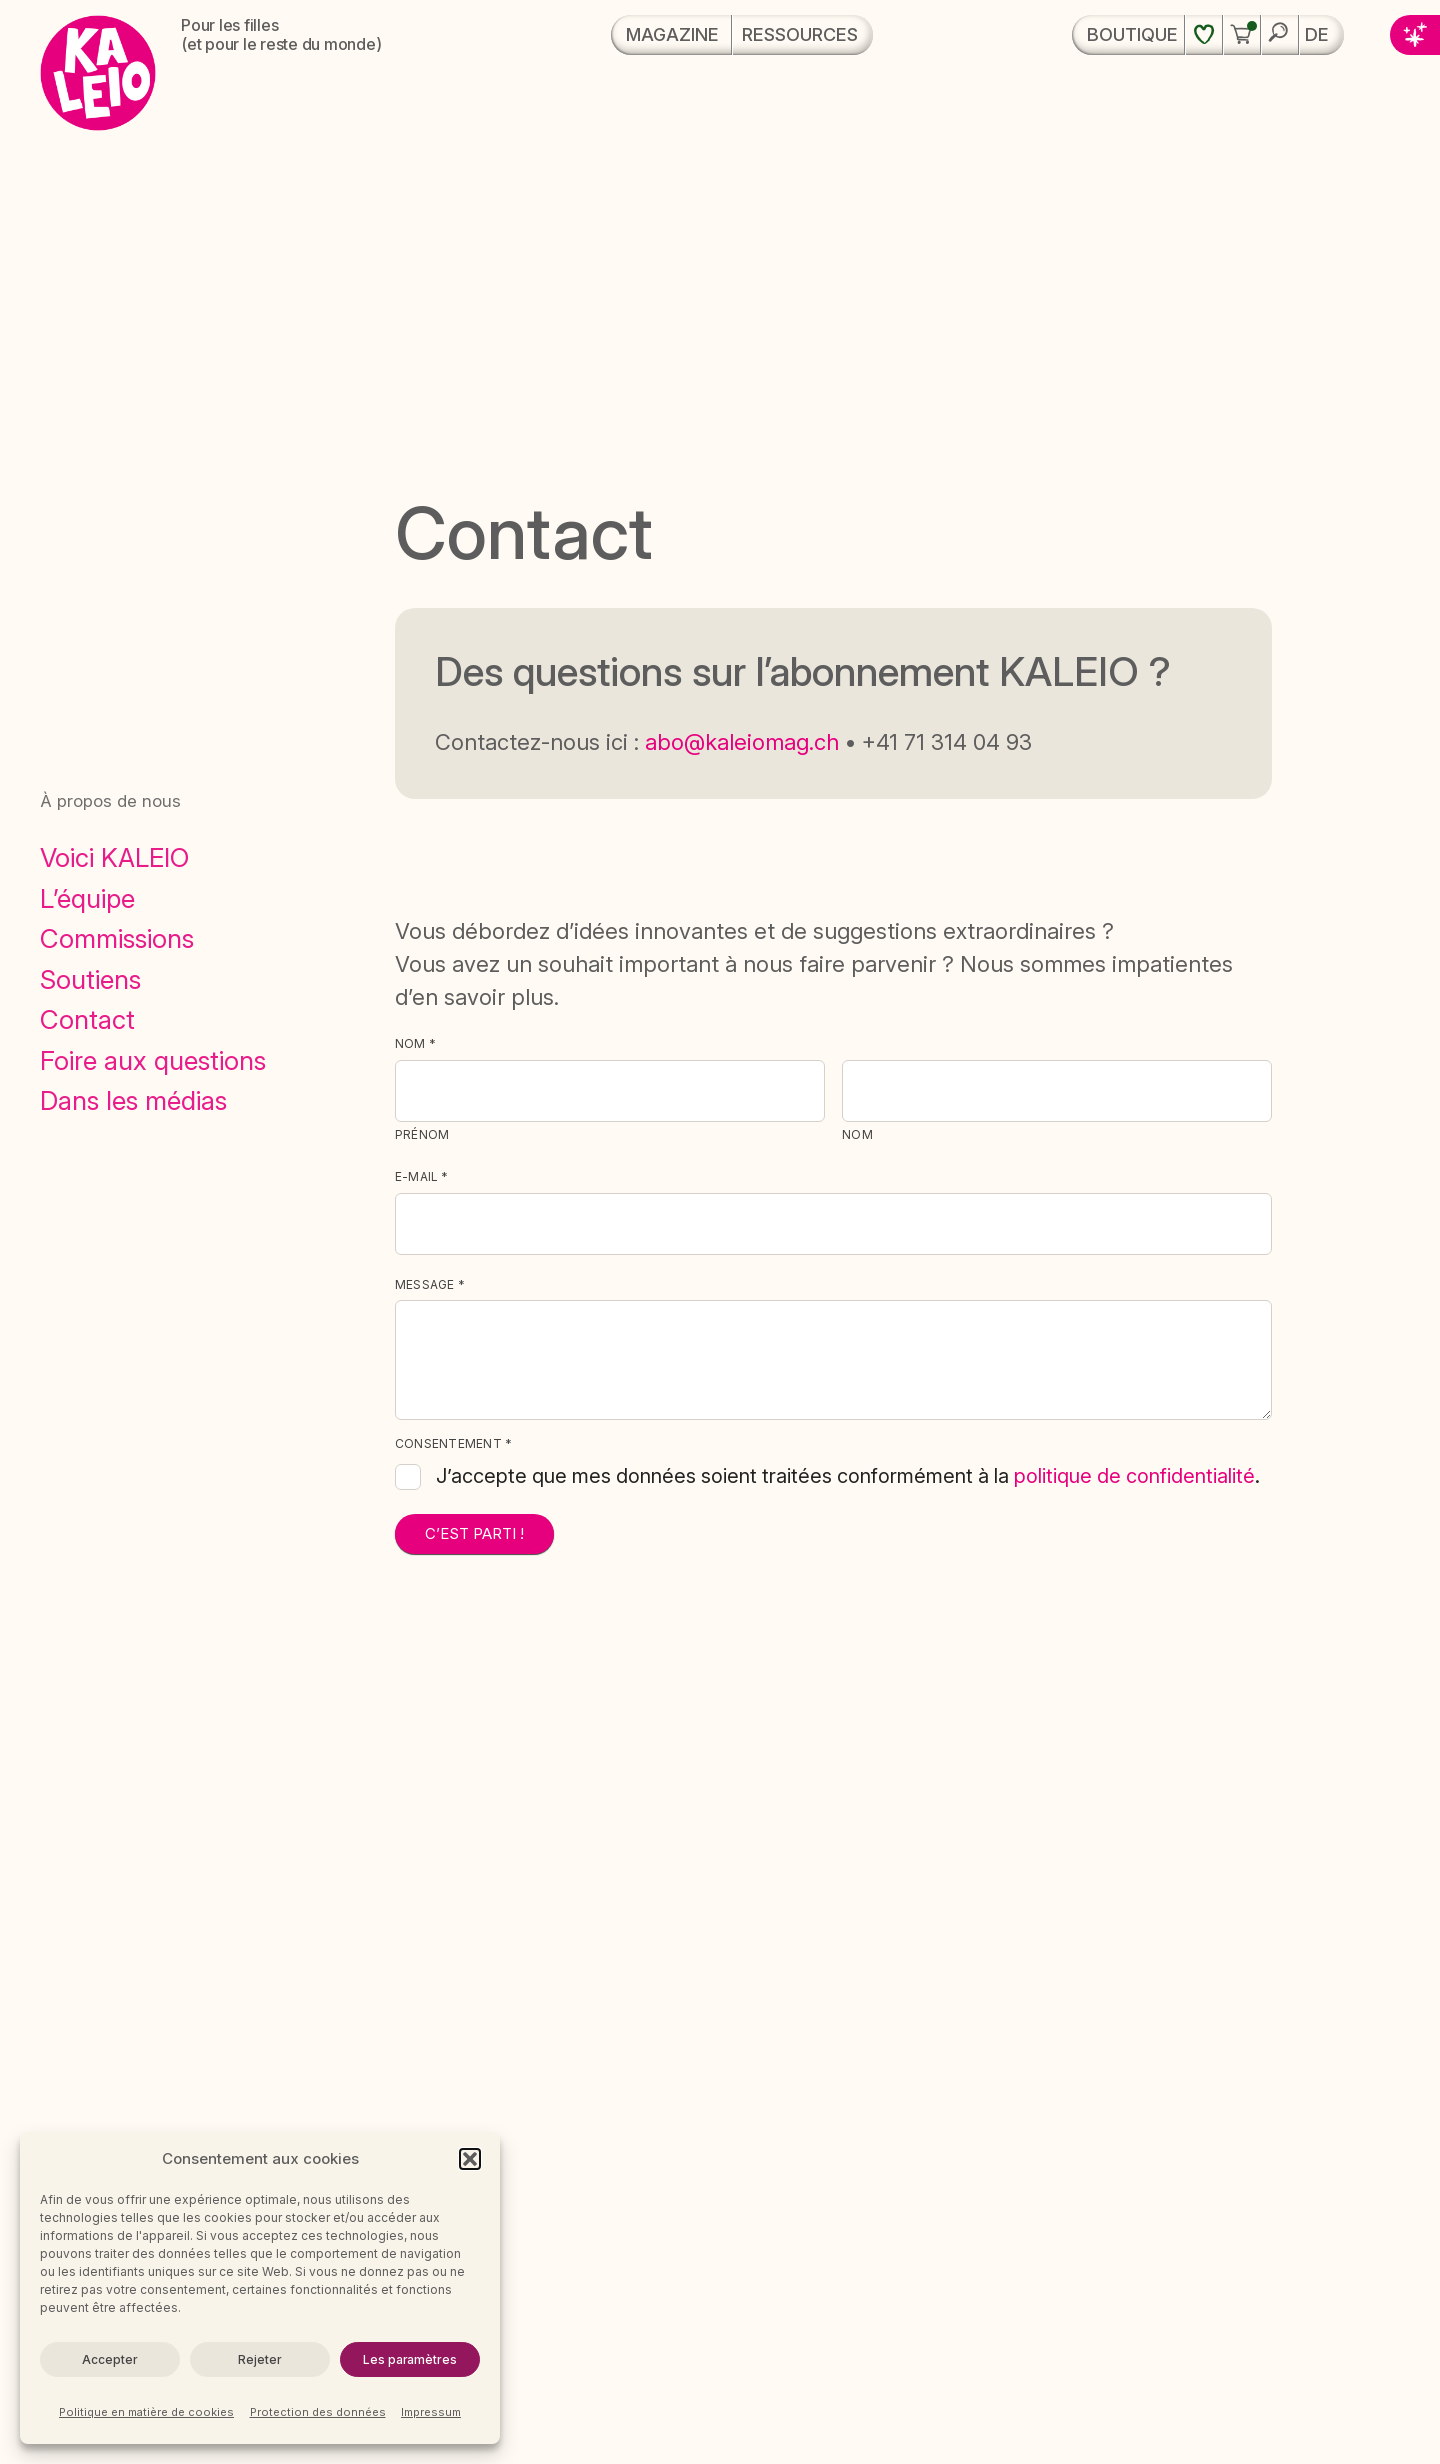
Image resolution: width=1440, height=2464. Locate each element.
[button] (470, 2159)
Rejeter (259, 2359)
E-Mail (422, 1177)
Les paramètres (409, 2359)
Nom (857, 1134)
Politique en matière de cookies (146, 2412)
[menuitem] (1322, 35)
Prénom (422, 1134)
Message (430, 1285)
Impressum (431, 2412)
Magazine (672, 34)
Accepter (109, 2359)
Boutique (1132, 34)
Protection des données (318, 2412)
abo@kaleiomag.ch (742, 742)
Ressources (800, 34)
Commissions (117, 938)
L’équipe (87, 898)
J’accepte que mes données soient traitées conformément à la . (848, 1476)
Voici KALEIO (114, 857)
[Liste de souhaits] (1204, 35)
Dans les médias (133, 1100)
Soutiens (90, 979)
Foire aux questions (153, 1060)
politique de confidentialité (1134, 1476)
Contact (87, 1019)
